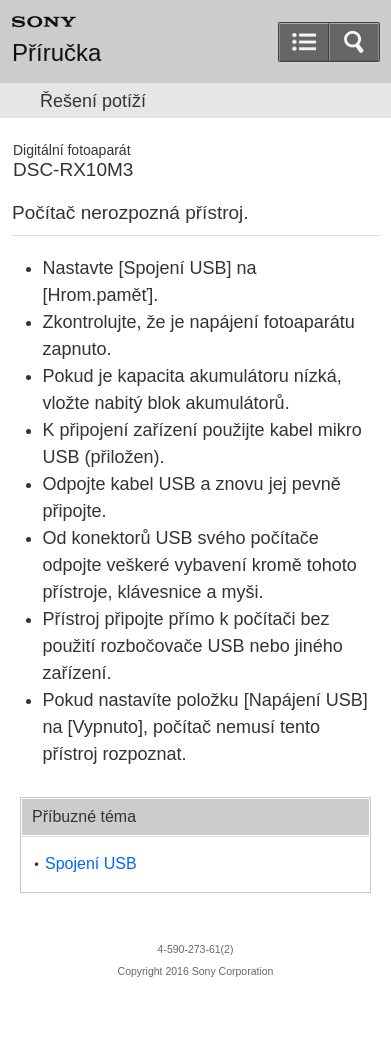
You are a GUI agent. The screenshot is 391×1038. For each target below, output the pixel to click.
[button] (354, 42)
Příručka (56, 53)
